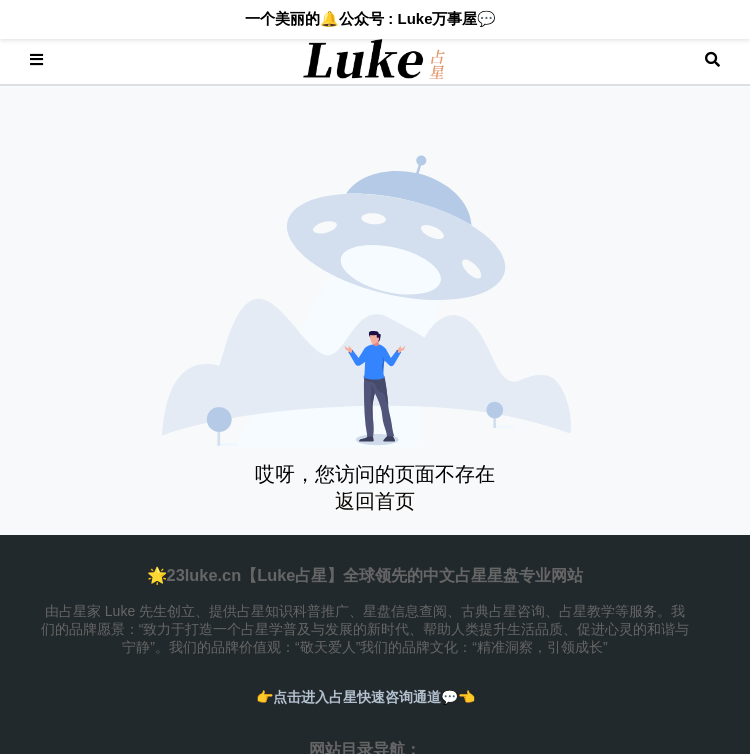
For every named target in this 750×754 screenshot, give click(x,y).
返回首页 (375, 501)
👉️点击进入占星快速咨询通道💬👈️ (365, 697)
